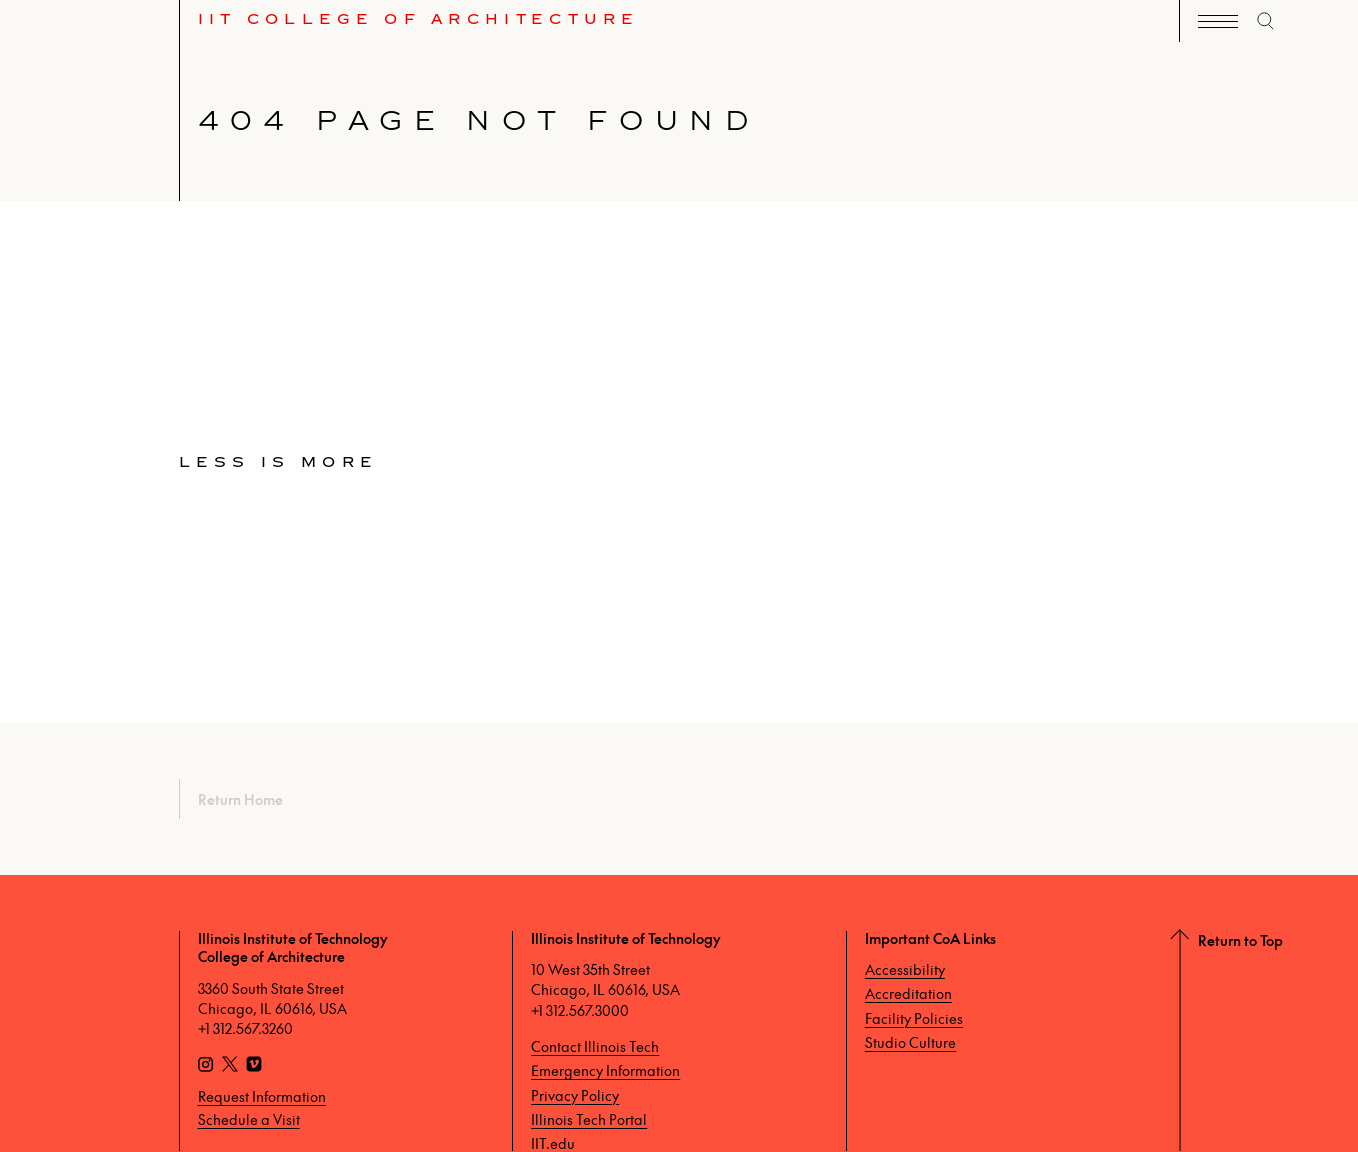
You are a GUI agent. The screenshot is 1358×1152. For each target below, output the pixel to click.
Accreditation (908, 993)
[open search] (1266, 21)
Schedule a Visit (249, 1119)
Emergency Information (605, 1070)
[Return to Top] (1268, 1040)
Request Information (262, 1096)
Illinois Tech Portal (589, 1119)
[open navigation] (1218, 21)
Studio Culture (910, 1042)
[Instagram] (206, 1066)
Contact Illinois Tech (595, 1046)
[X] (230, 1066)
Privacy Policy (575, 1095)
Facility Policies (914, 1018)
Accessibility (905, 969)
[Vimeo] (254, 1066)
